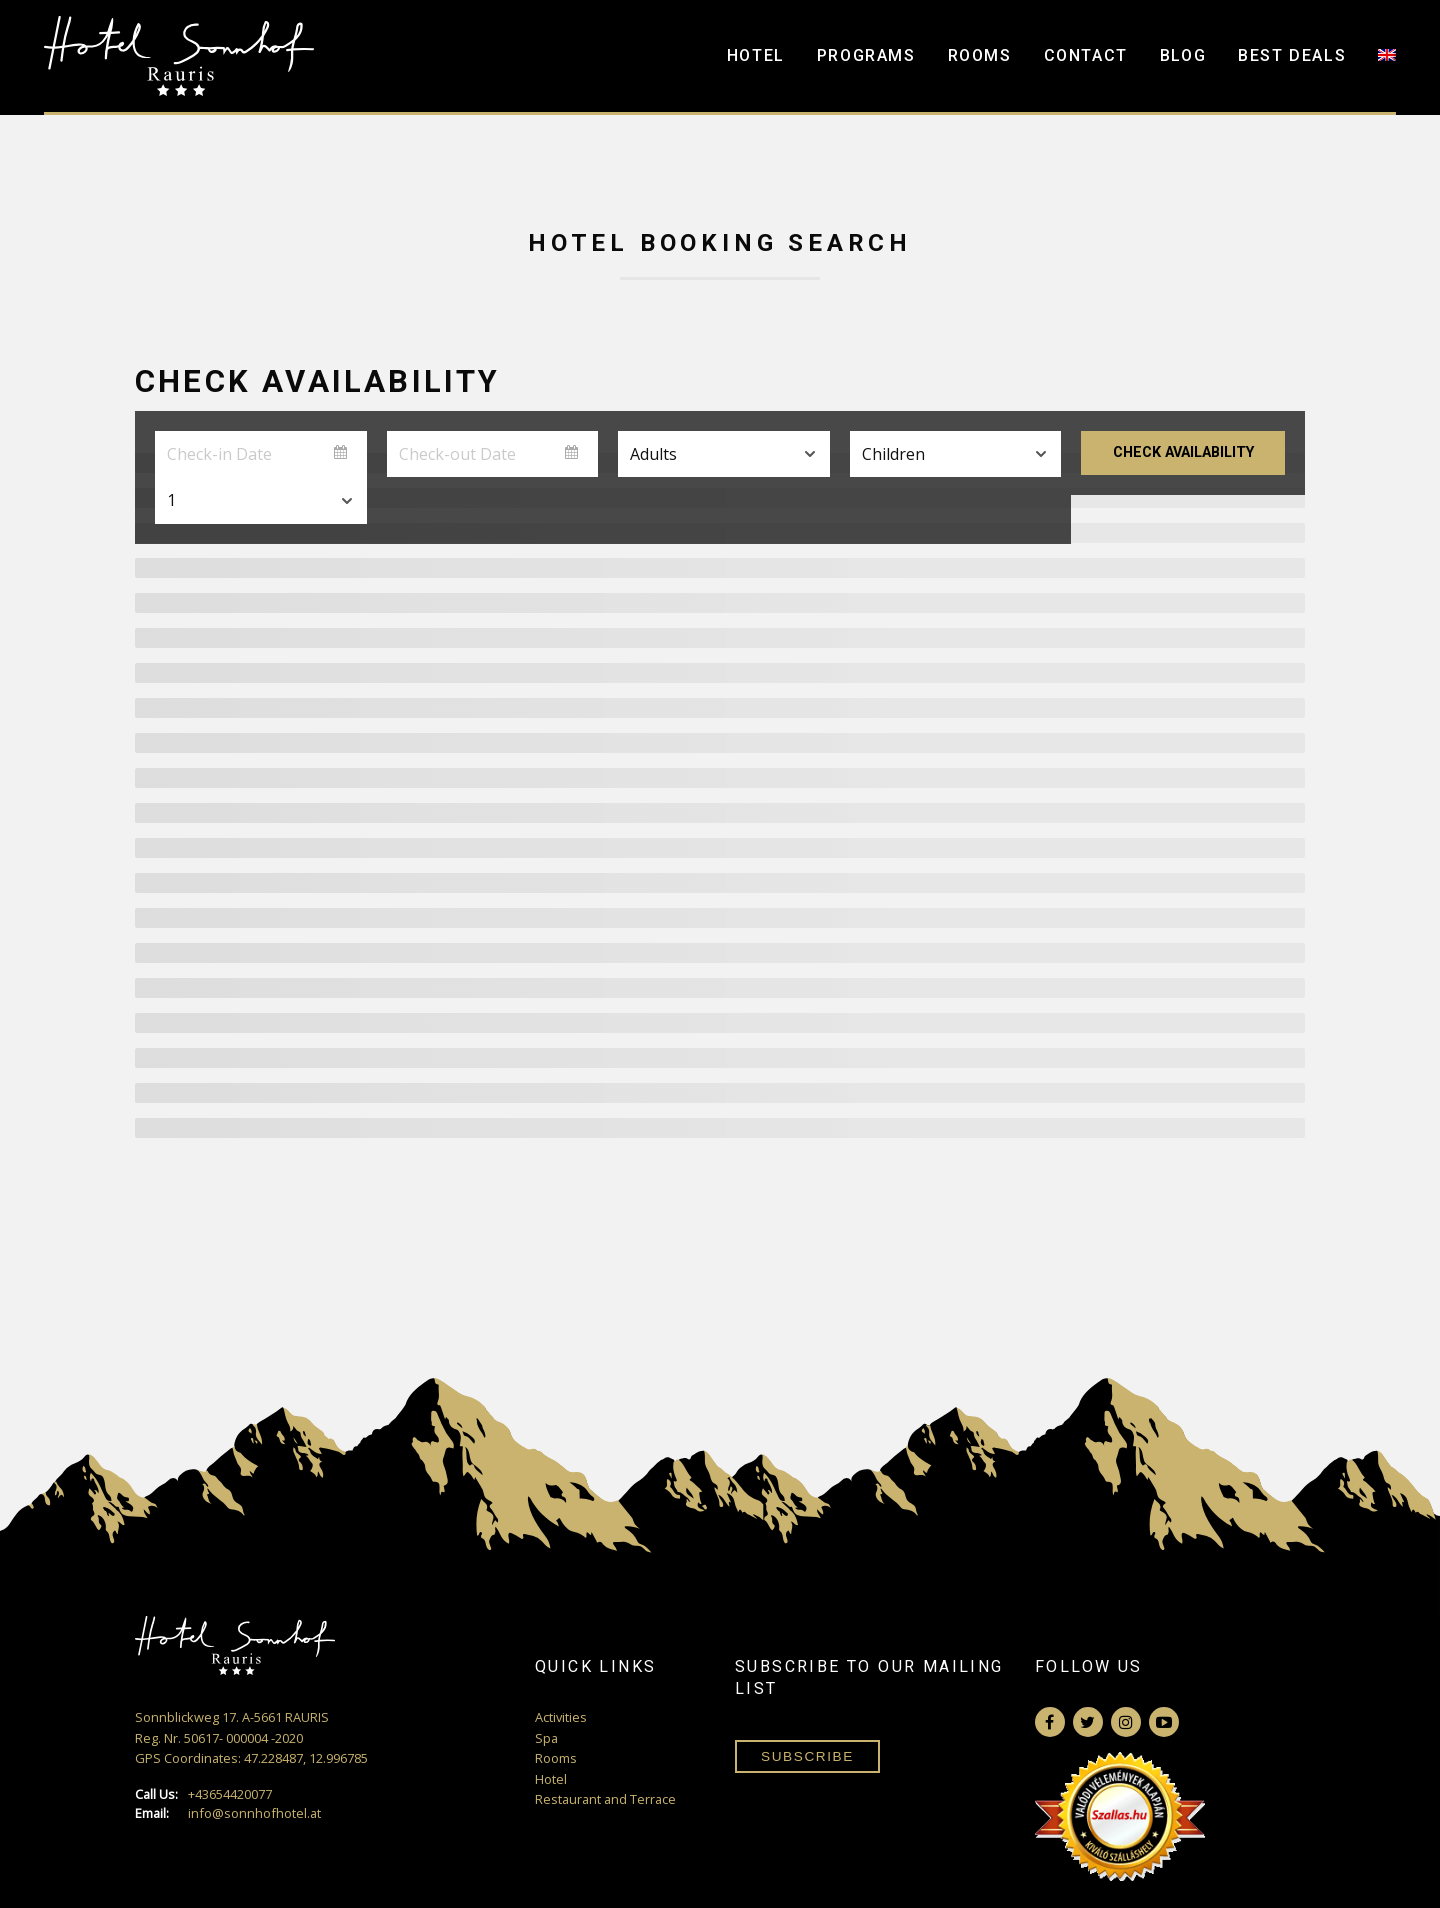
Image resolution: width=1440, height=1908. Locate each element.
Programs (866, 55)
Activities (561, 1717)
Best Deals (1292, 55)
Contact (1086, 55)
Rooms (980, 55)
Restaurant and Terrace (605, 1799)
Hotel (756, 55)
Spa (546, 1738)
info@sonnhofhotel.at (228, 1813)
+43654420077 (203, 1794)
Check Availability (1183, 452)
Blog (1183, 55)
